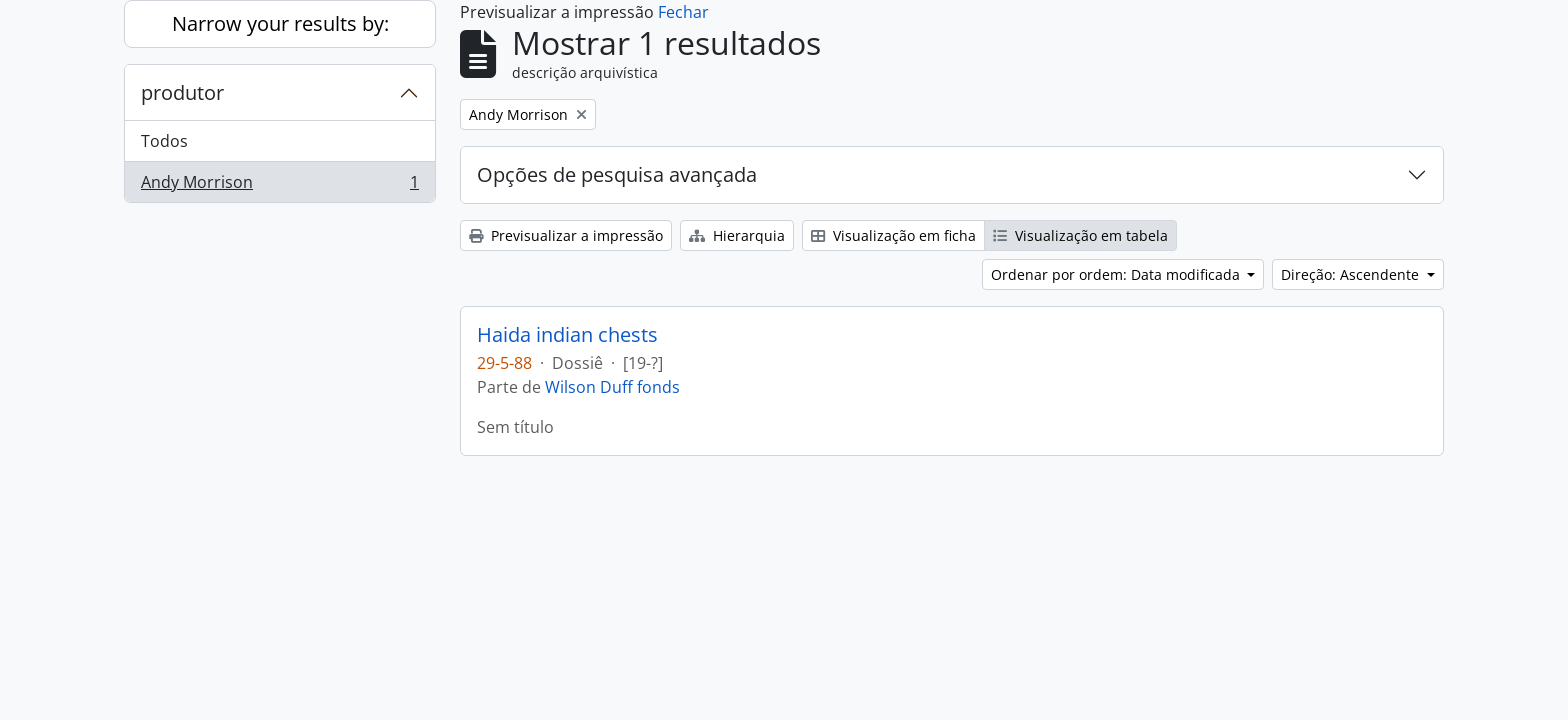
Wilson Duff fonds (612, 387)
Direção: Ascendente (1352, 274)
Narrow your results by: (280, 23)
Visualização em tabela (1080, 235)
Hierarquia (737, 235)
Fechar (683, 12)
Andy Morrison (279, 186)
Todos (164, 141)
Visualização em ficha (893, 235)
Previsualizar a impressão (566, 235)
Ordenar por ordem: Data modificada (1117, 274)
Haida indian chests (567, 335)
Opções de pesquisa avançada (617, 174)
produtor (182, 92)
